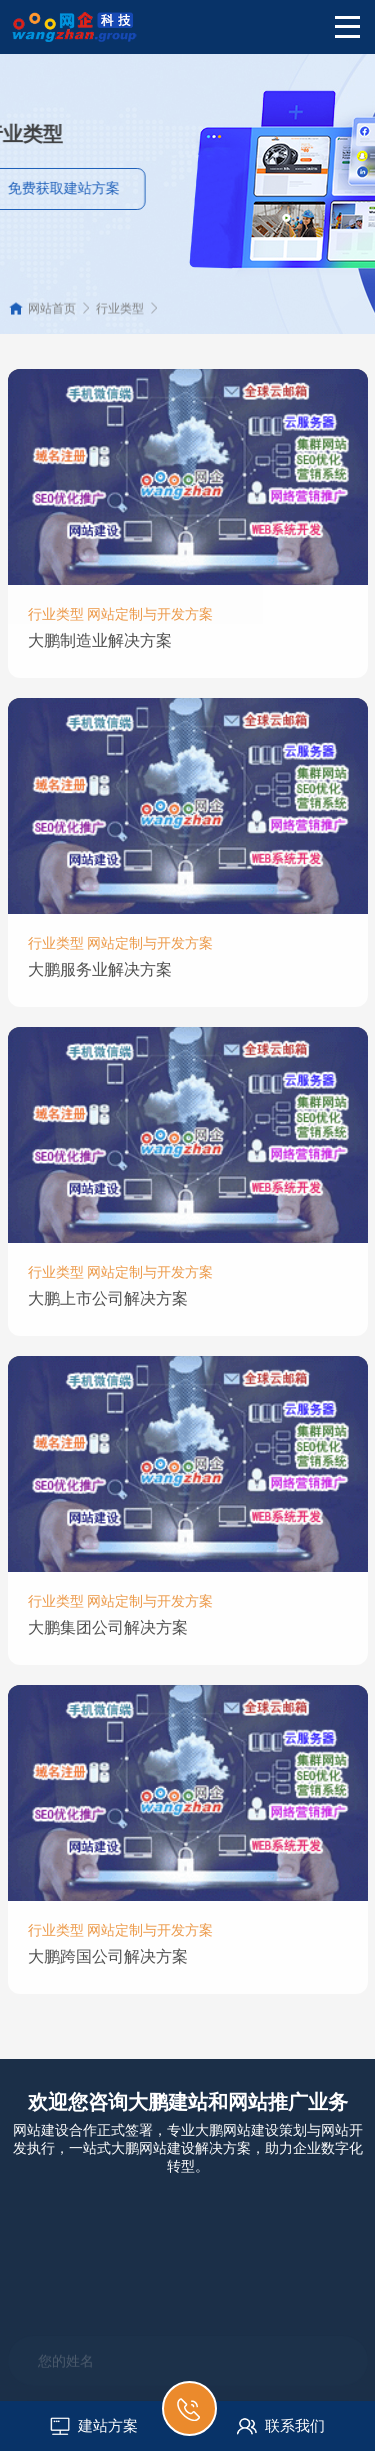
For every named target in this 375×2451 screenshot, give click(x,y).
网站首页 (52, 317)
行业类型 (120, 317)
